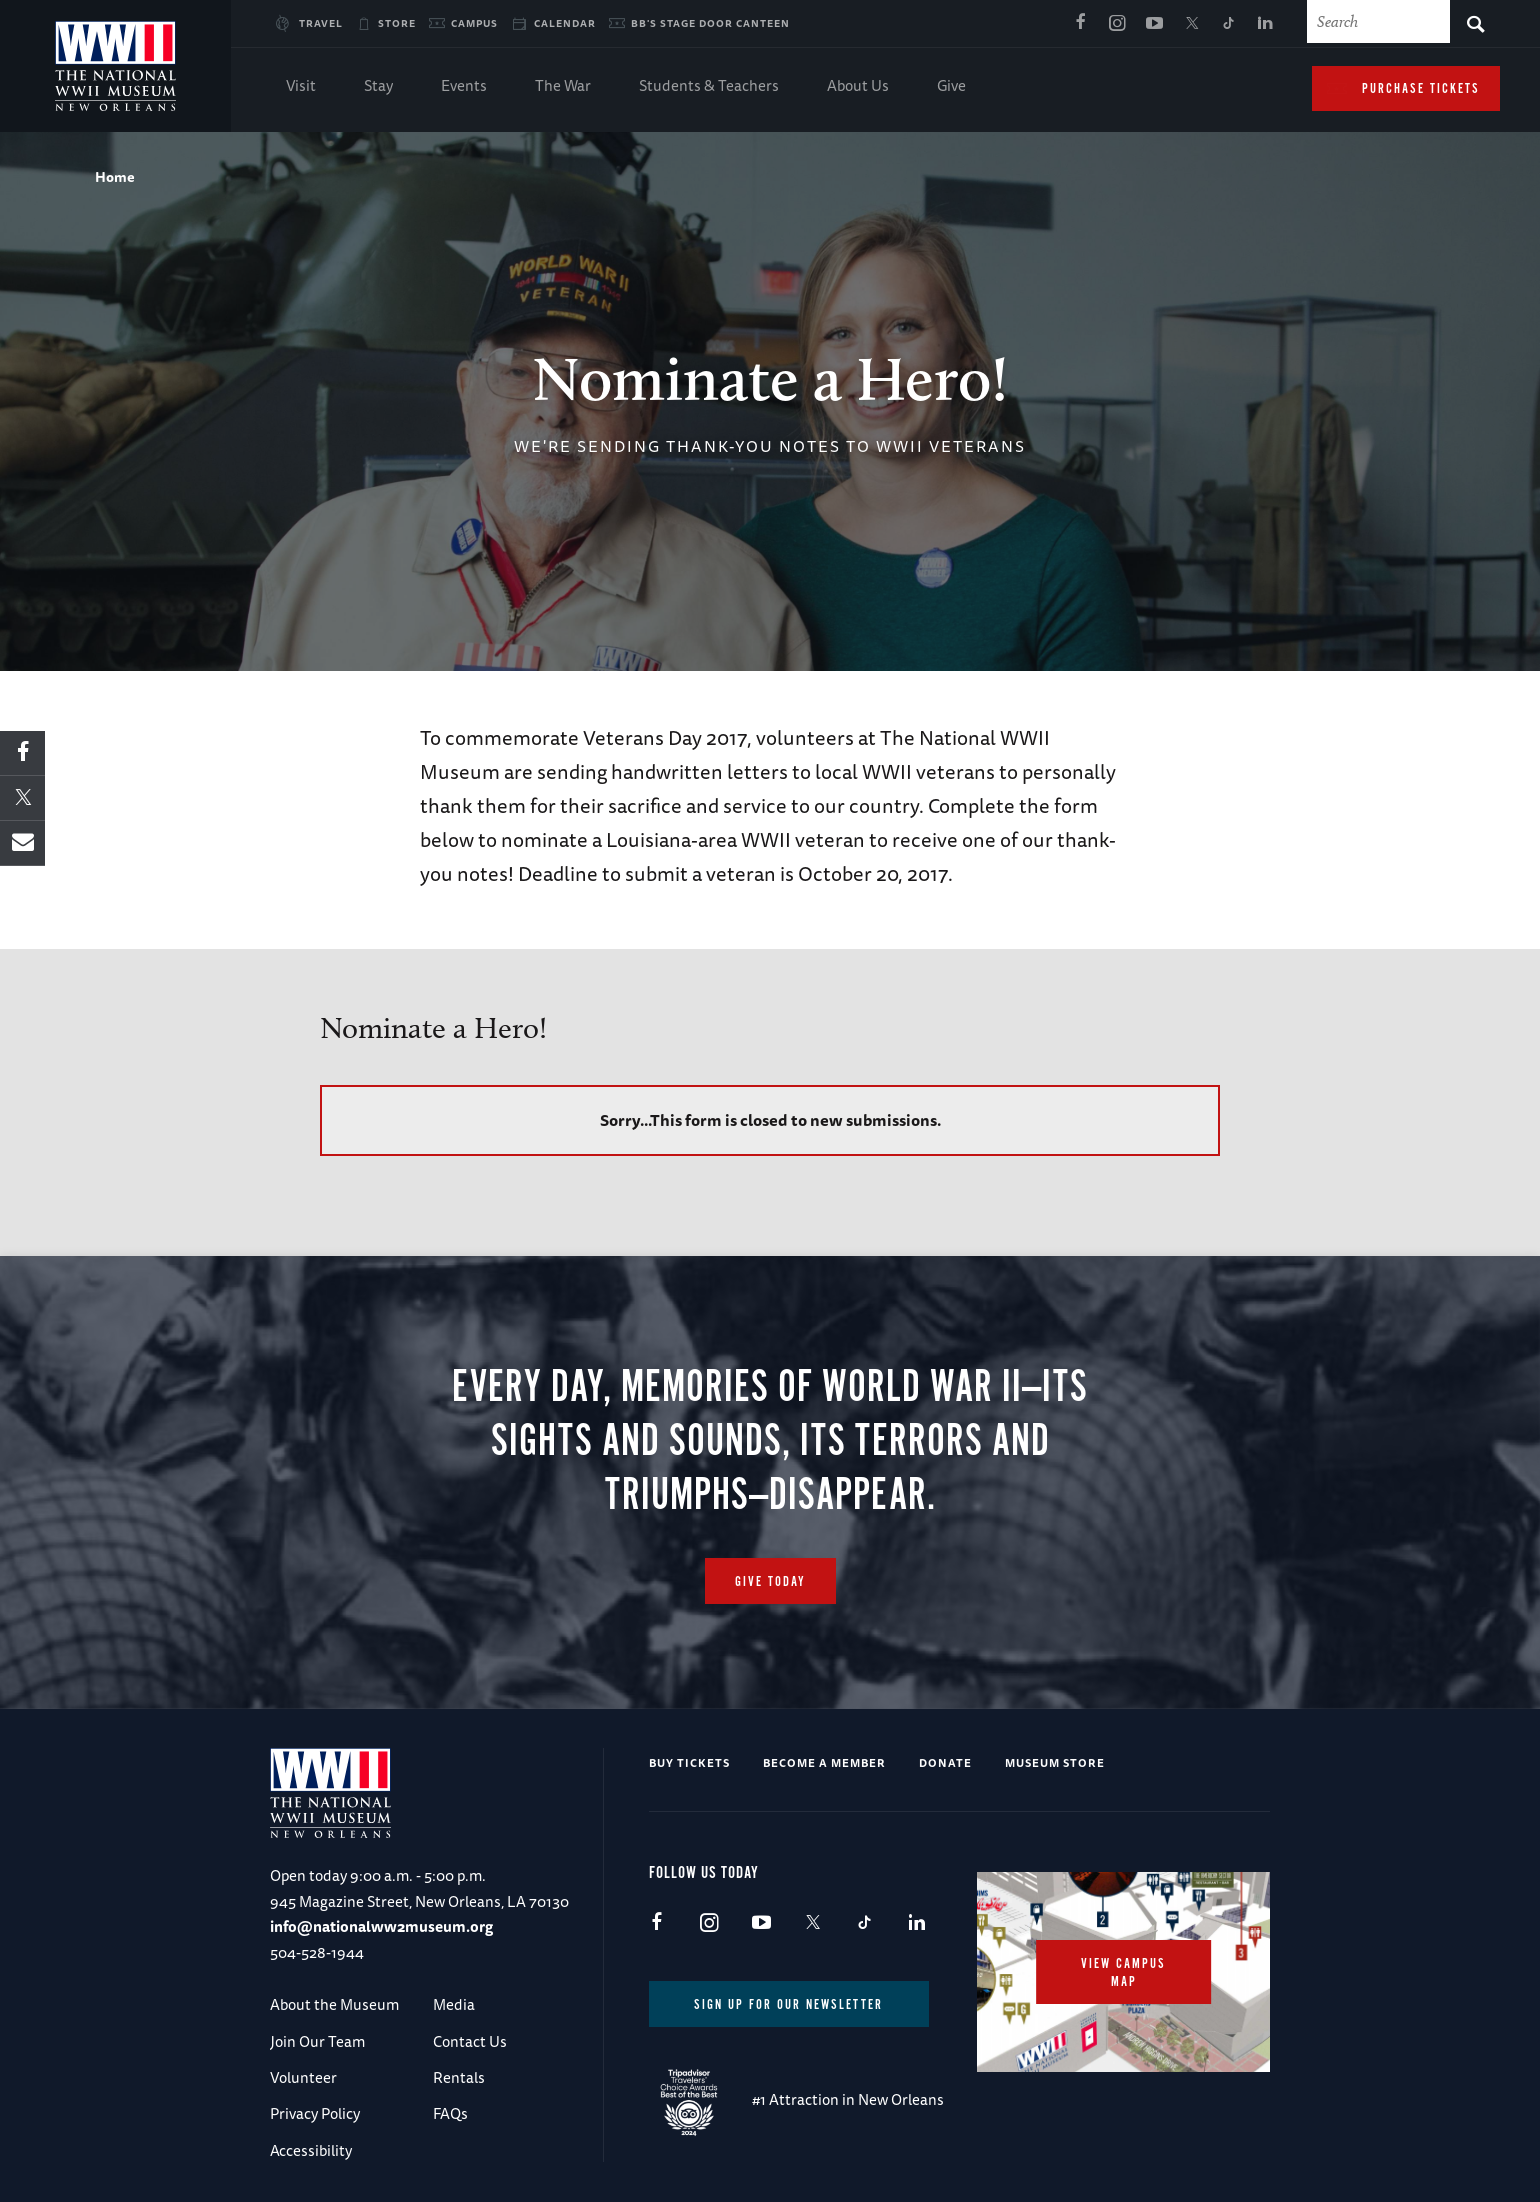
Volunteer (303, 2077)
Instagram (1117, 24)
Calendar (565, 23)
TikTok (1228, 24)
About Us (858, 87)
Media (454, 2004)
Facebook (1080, 24)
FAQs (450, 2113)
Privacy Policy (315, 2113)
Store (397, 23)
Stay (378, 87)
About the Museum (334, 2004)
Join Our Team (317, 2041)
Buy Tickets (689, 1762)
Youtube (1154, 24)
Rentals (459, 2077)
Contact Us (470, 2041)
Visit (301, 87)
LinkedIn (1265, 24)
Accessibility (311, 2150)
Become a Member (824, 1762)
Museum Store (1055, 1762)
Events (464, 87)
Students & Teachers (709, 87)
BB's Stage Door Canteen (710, 23)
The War (563, 87)
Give (951, 87)
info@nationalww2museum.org (381, 1926)
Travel (321, 23)
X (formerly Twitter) (1191, 24)
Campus (474, 23)
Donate (945, 1762)
